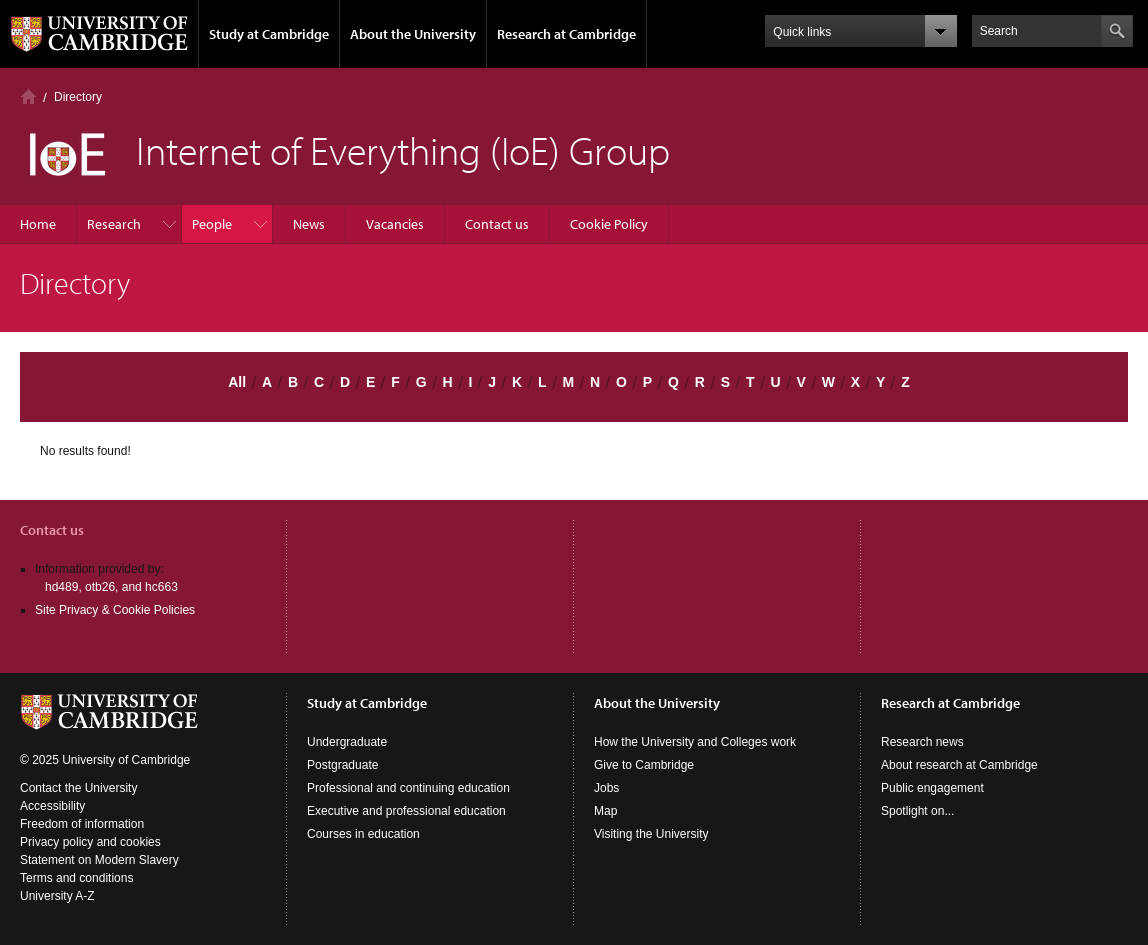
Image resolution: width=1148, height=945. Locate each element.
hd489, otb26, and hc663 (111, 587)
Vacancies (395, 224)
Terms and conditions (76, 878)
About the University (413, 34)
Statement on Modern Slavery (99, 860)
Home (28, 96)
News (309, 224)
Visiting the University (651, 834)
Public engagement (932, 788)
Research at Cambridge (566, 34)
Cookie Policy (609, 224)
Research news (922, 742)
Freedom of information (82, 824)
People (212, 224)
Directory (78, 97)
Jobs (606, 788)
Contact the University (78, 788)
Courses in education (363, 834)
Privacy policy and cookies (90, 842)
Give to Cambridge (644, 765)
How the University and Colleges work (695, 742)
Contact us (497, 224)
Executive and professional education (406, 811)
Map (605, 811)
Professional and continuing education (408, 788)
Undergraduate (347, 742)
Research (114, 224)
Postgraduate (342, 765)
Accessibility (52, 806)
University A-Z (57, 896)
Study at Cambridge (269, 34)
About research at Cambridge (959, 765)
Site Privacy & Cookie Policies (115, 610)
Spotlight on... (917, 811)
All (237, 382)
